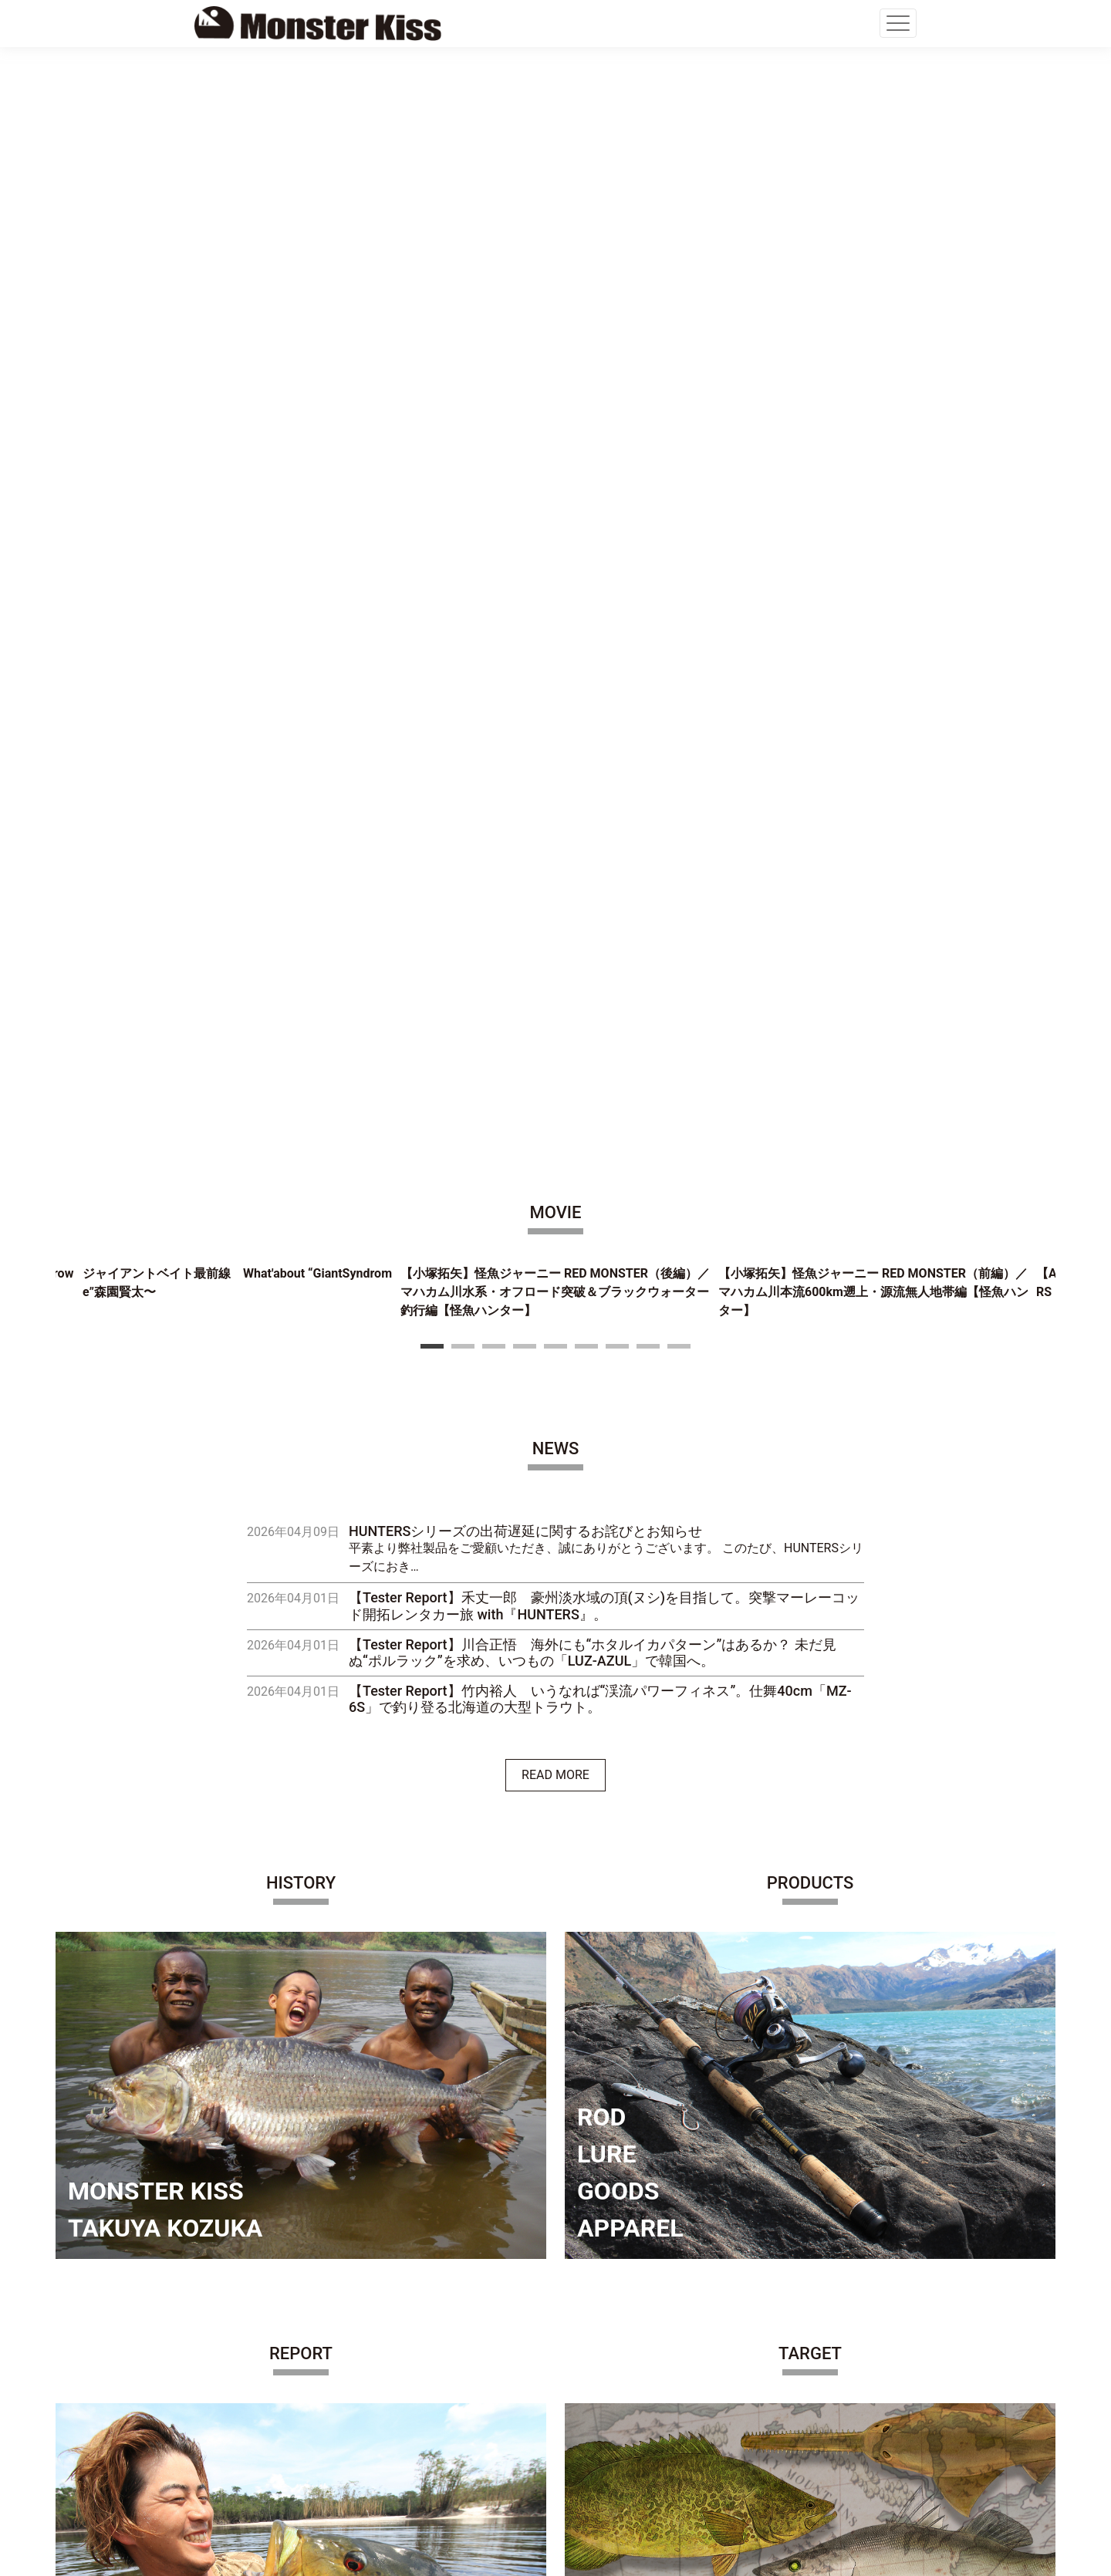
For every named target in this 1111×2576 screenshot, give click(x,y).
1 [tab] (432, 235)
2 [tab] (462, 235)
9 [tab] (679, 235)
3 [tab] (493, 235)
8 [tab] (648, 235)
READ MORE (555, 664)
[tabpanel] (555, 185)
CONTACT (234, 2396)
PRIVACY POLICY (254, 2427)
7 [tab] (617, 235)
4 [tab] (524, 235)
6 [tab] (586, 235)
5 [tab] (555, 235)
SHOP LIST (237, 2365)
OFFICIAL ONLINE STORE (276, 2335)
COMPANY (236, 2304)
